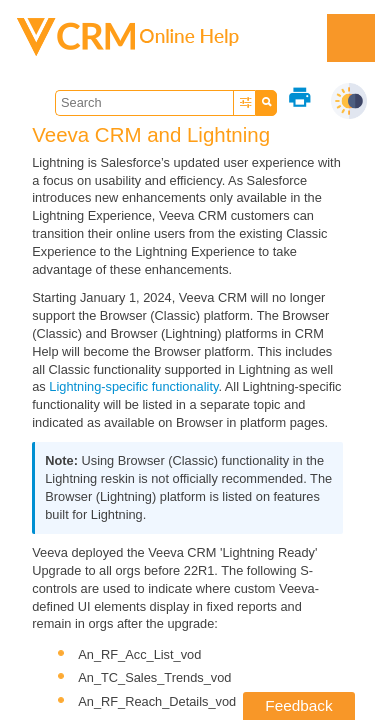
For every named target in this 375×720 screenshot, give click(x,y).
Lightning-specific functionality (133, 386)
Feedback (298, 705)
